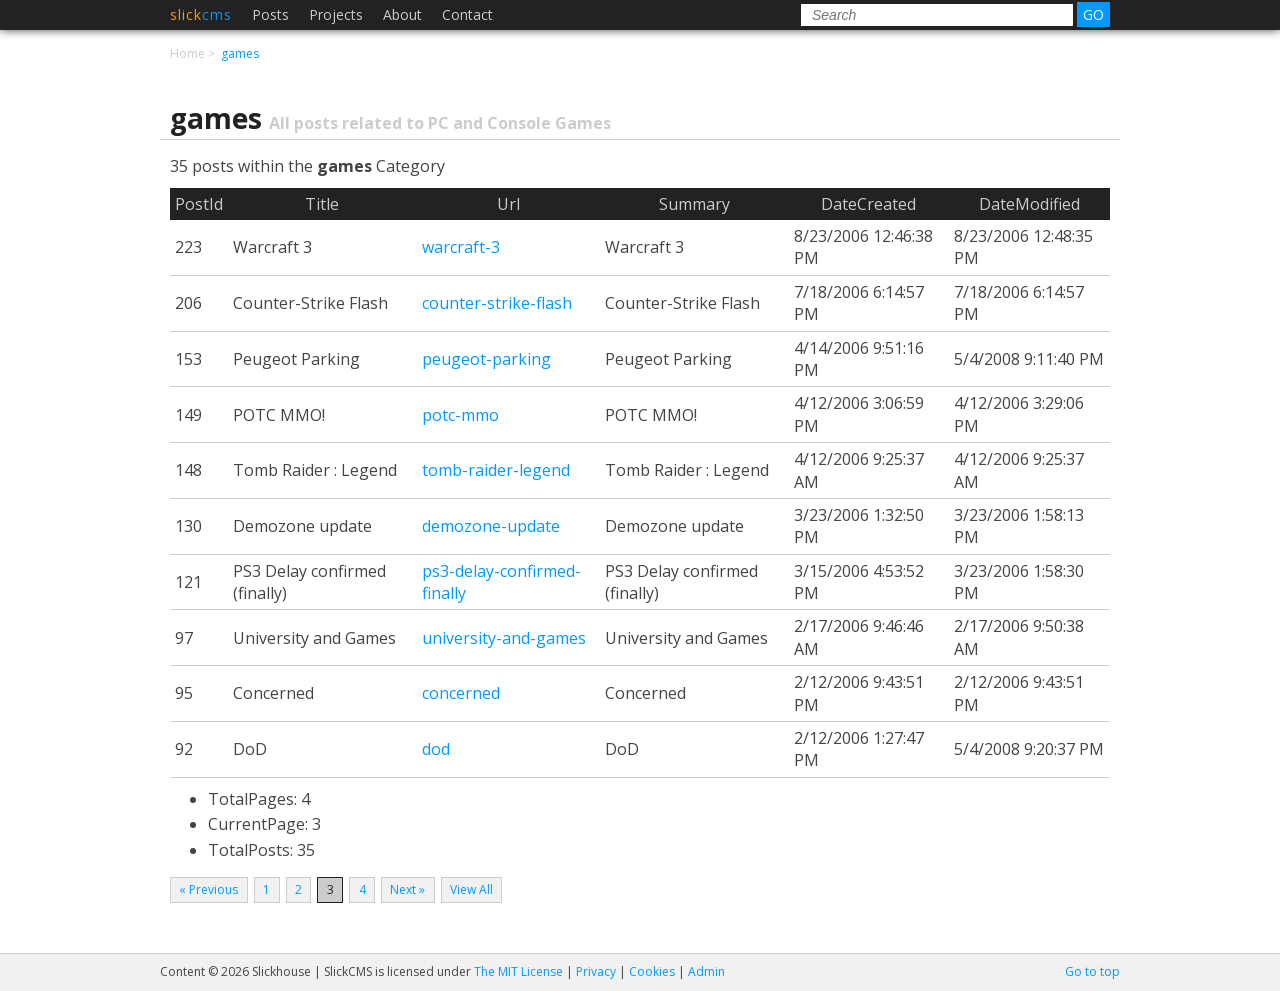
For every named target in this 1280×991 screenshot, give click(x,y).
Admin (706, 971)
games (240, 53)
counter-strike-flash (497, 303)
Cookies (652, 971)
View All (471, 889)
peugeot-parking (486, 359)
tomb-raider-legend (496, 470)
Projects (336, 14)
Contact (467, 14)
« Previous (208, 889)
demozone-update (491, 526)
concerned (461, 693)
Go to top (1092, 972)
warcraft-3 (461, 247)
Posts (270, 14)
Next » (407, 889)
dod (436, 749)
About (402, 14)
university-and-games (504, 638)
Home (187, 53)
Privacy (596, 971)
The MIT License (518, 971)
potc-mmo (460, 415)
